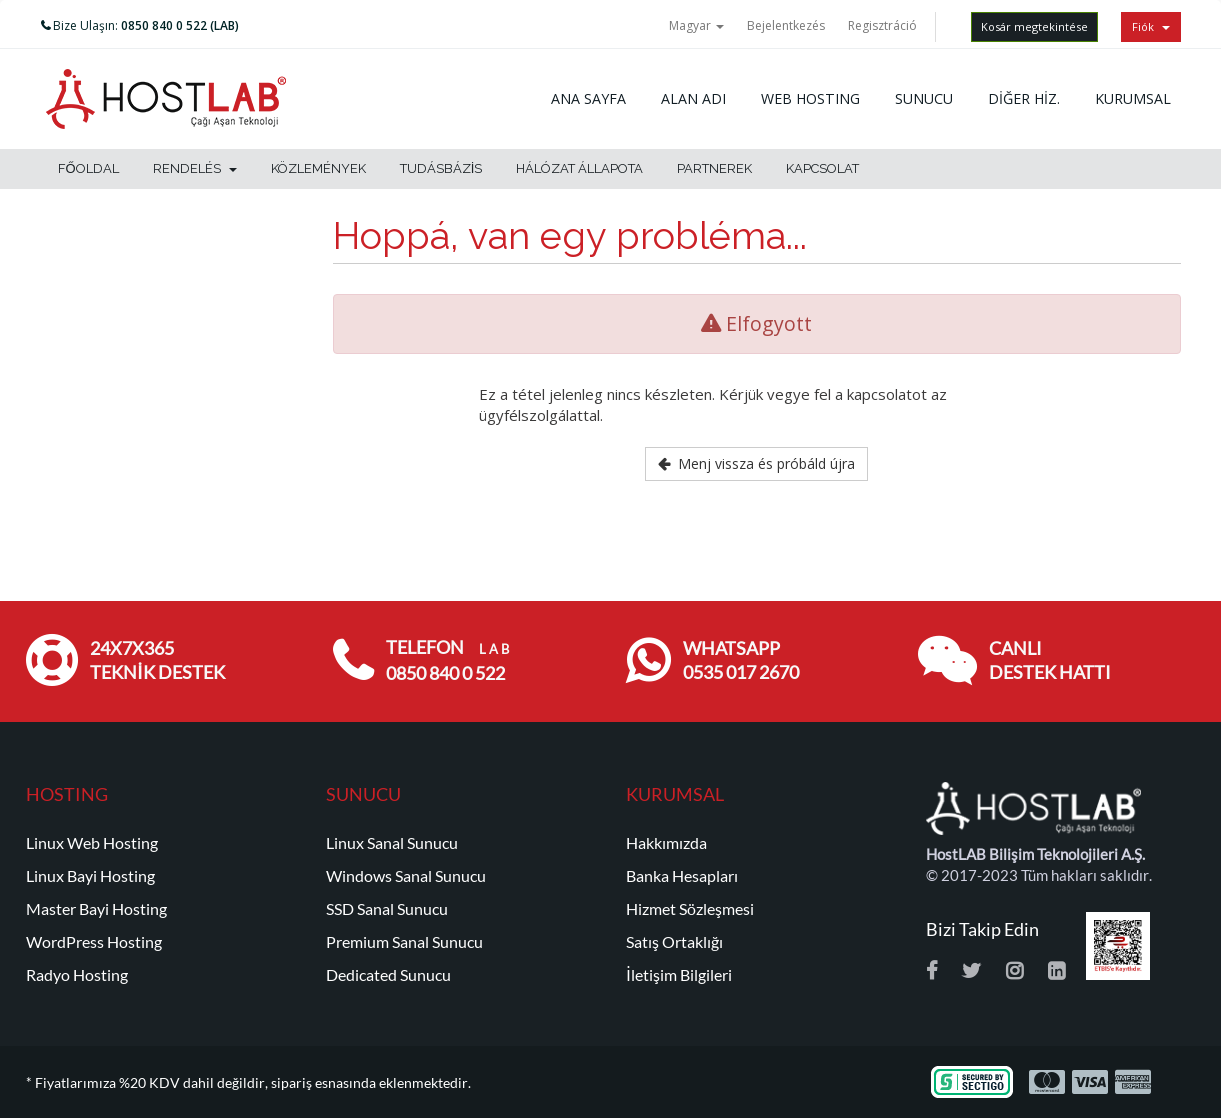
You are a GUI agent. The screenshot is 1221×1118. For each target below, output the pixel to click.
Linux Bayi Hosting (90, 876)
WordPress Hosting (94, 942)
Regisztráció (882, 25)
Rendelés (195, 168)
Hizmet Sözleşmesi (690, 909)
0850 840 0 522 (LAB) (180, 25)
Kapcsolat (822, 168)
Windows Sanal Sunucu (406, 876)
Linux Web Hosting (92, 843)
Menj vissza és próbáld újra (756, 463)
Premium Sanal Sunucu (404, 942)
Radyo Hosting (77, 975)
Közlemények (318, 168)
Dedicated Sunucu (388, 975)
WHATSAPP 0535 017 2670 (741, 660)
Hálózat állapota (579, 168)
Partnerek (714, 168)
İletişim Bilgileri (679, 975)
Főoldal (88, 168)
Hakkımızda (666, 843)
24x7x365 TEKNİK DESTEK (157, 660)
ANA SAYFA (588, 98)
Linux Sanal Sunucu (392, 843)
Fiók (1151, 26)
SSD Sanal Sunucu (387, 909)
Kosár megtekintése (1034, 26)
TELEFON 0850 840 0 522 (447, 660)
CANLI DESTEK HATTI (1050, 660)
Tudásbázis (441, 168)
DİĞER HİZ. (1024, 98)
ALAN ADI (693, 98)
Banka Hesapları (682, 876)
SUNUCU (924, 98)
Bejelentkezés (786, 25)
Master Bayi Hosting (96, 909)
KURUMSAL (1133, 98)
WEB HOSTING (810, 98)
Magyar (696, 25)
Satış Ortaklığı (674, 942)
